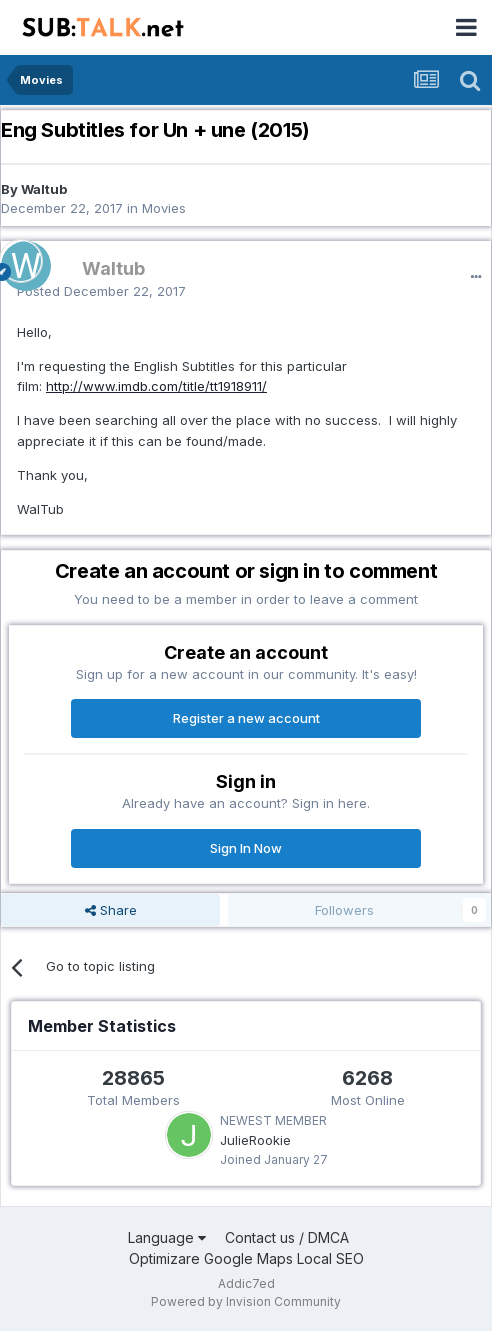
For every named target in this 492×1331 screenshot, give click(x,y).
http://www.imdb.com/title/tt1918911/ (156, 386)
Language (167, 1237)
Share (111, 910)
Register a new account (246, 718)
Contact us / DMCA (287, 1237)
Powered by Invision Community (246, 1301)
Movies (164, 208)
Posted (101, 291)
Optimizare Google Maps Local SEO (246, 1258)
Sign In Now (246, 848)
